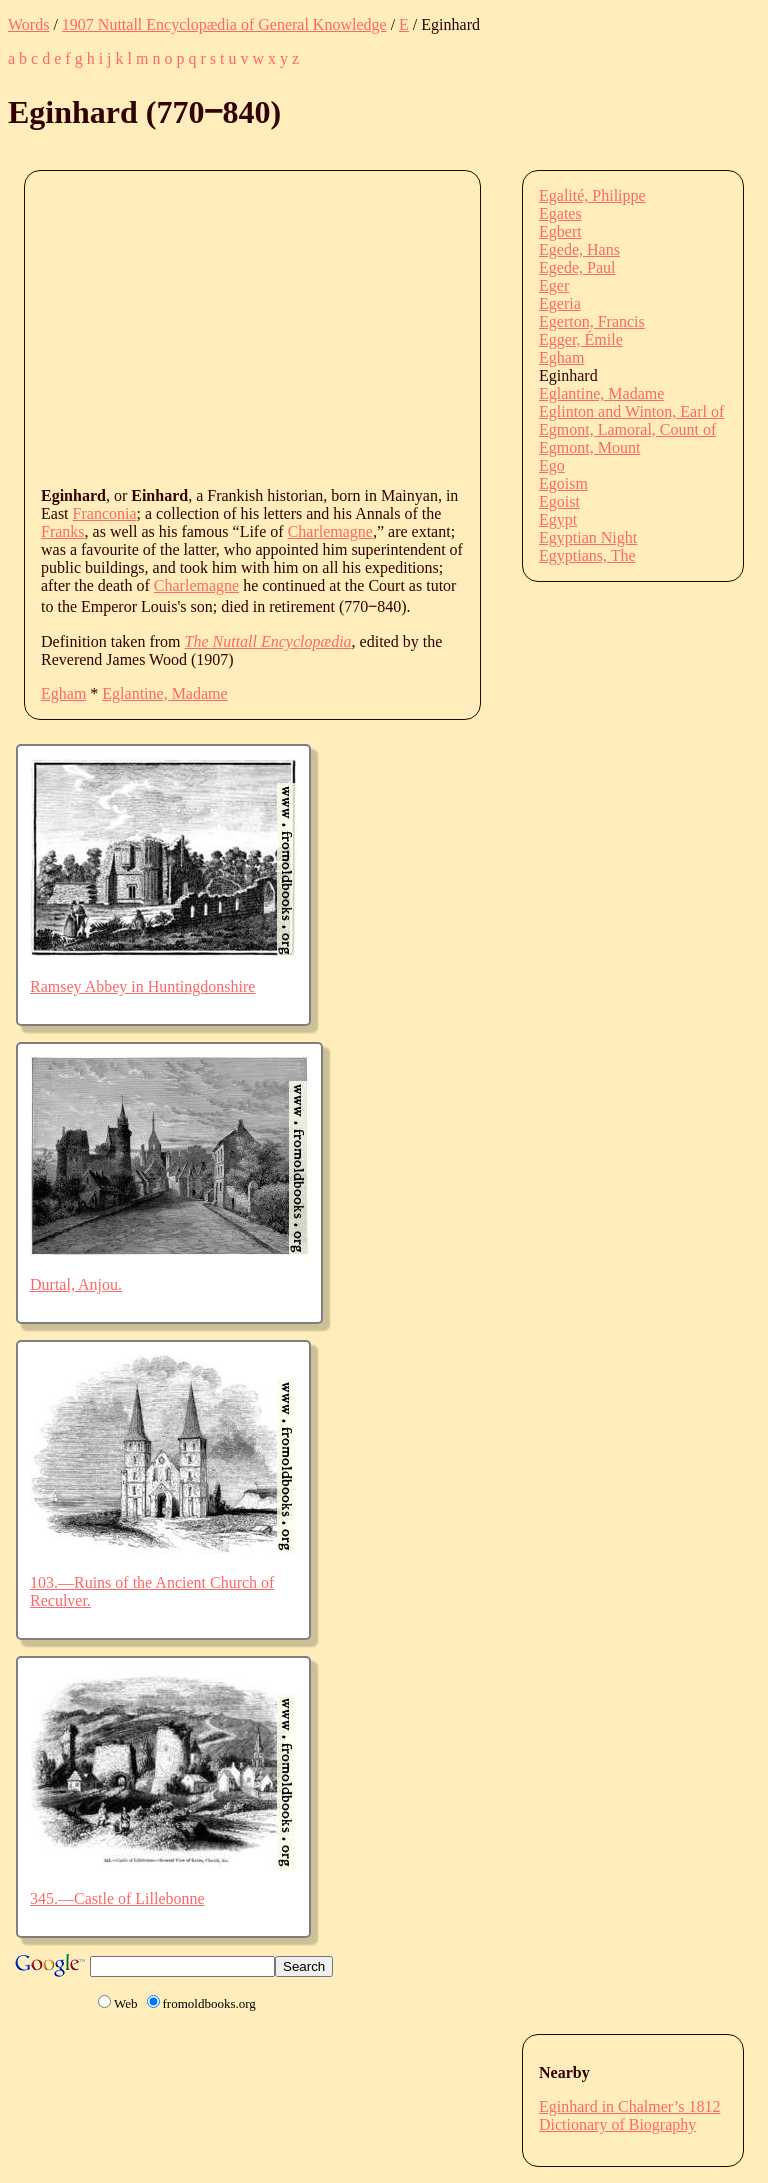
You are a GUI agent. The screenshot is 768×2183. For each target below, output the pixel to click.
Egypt (558, 519)
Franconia (105, 513)
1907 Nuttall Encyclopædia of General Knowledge (224, 24)
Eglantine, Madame (164, 693)
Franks (63, 531)
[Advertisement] (404, 327)
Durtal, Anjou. (76, 1284)
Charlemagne (330, 531)
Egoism (563, 483)
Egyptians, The (587, 555)
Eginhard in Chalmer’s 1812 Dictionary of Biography (629, 2115)
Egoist (559, 501)
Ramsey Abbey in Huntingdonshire (142, 986)
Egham (63, 693)
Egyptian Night (588, 537)
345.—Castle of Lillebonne (117, 1898)
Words (28, 24)
